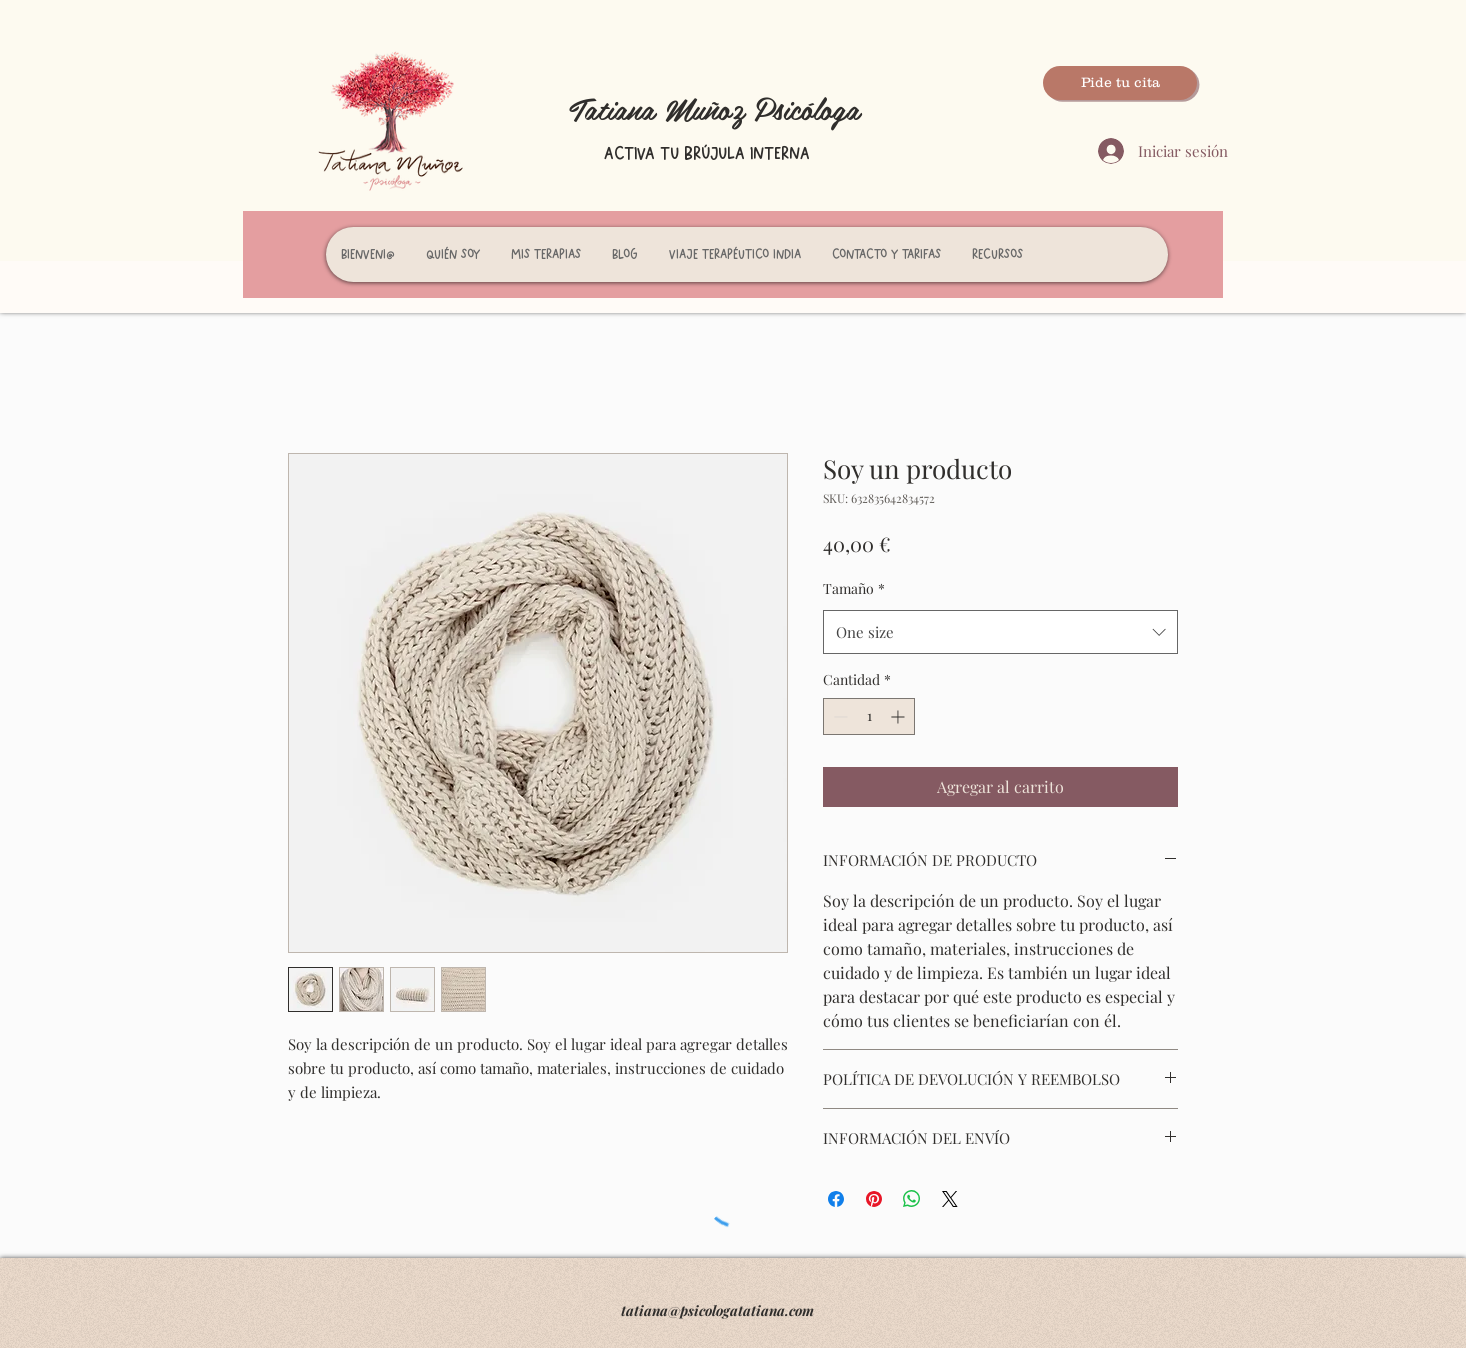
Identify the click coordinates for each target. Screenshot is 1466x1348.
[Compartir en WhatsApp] (912, 1199)
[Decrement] (838, 716)
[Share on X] (950, 1199)
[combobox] (1000, 632)
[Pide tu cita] (1120, 83)
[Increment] (899, 716)
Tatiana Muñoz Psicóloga (714, 108)
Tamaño (854, 588)
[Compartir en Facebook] (836, 1199)
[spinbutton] (869, 716)
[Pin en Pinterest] (874, 1199)
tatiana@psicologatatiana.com (717, 1310)
